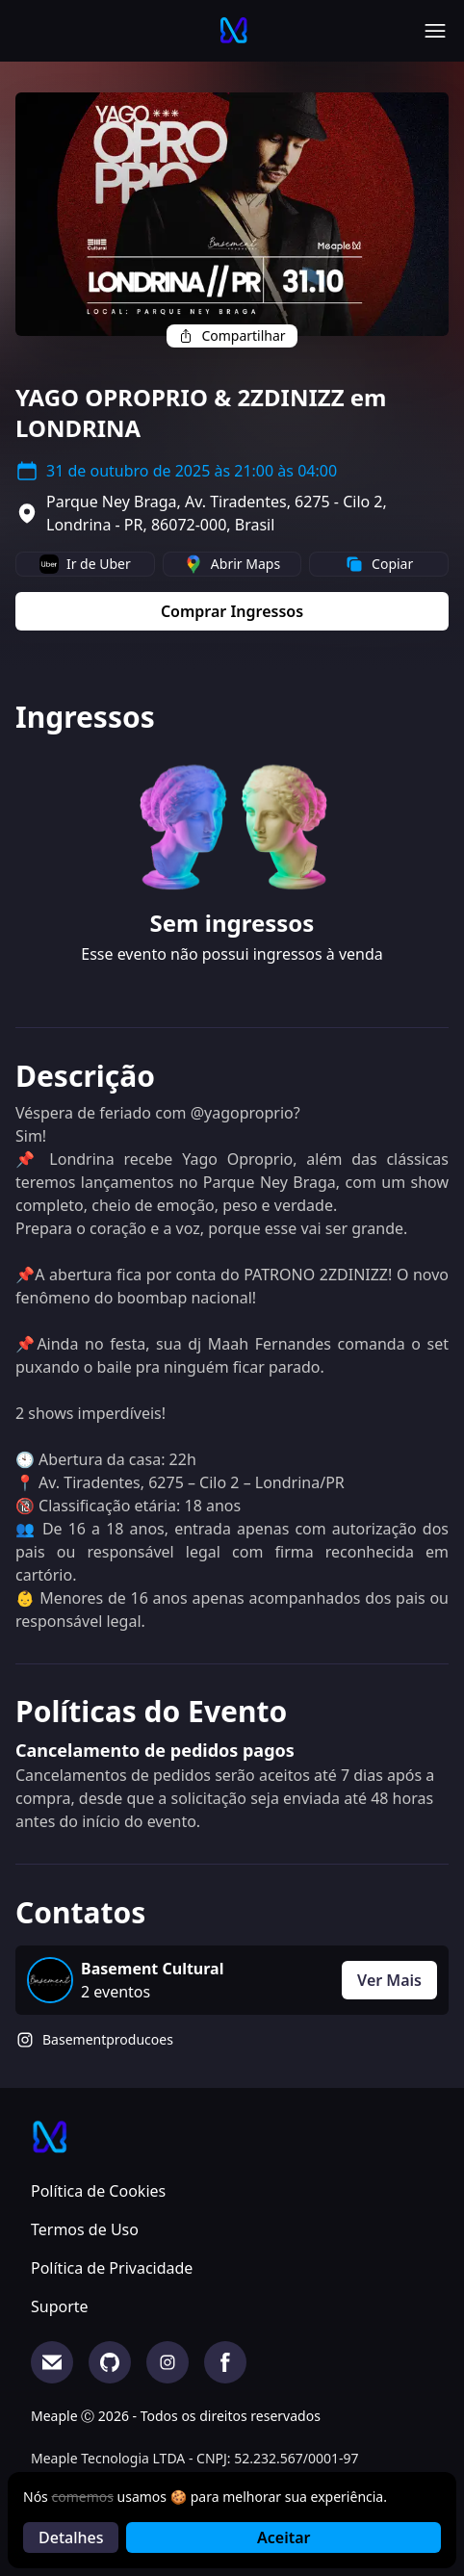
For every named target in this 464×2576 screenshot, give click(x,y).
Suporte (60, 2306)
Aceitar (283, 2537)
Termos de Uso (85, 2229)
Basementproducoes (107, 2039)
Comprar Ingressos (232, 611)
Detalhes (71, 2537)
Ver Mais (389, 1980)
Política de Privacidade (112, 2268)
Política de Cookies (98, 2191)
